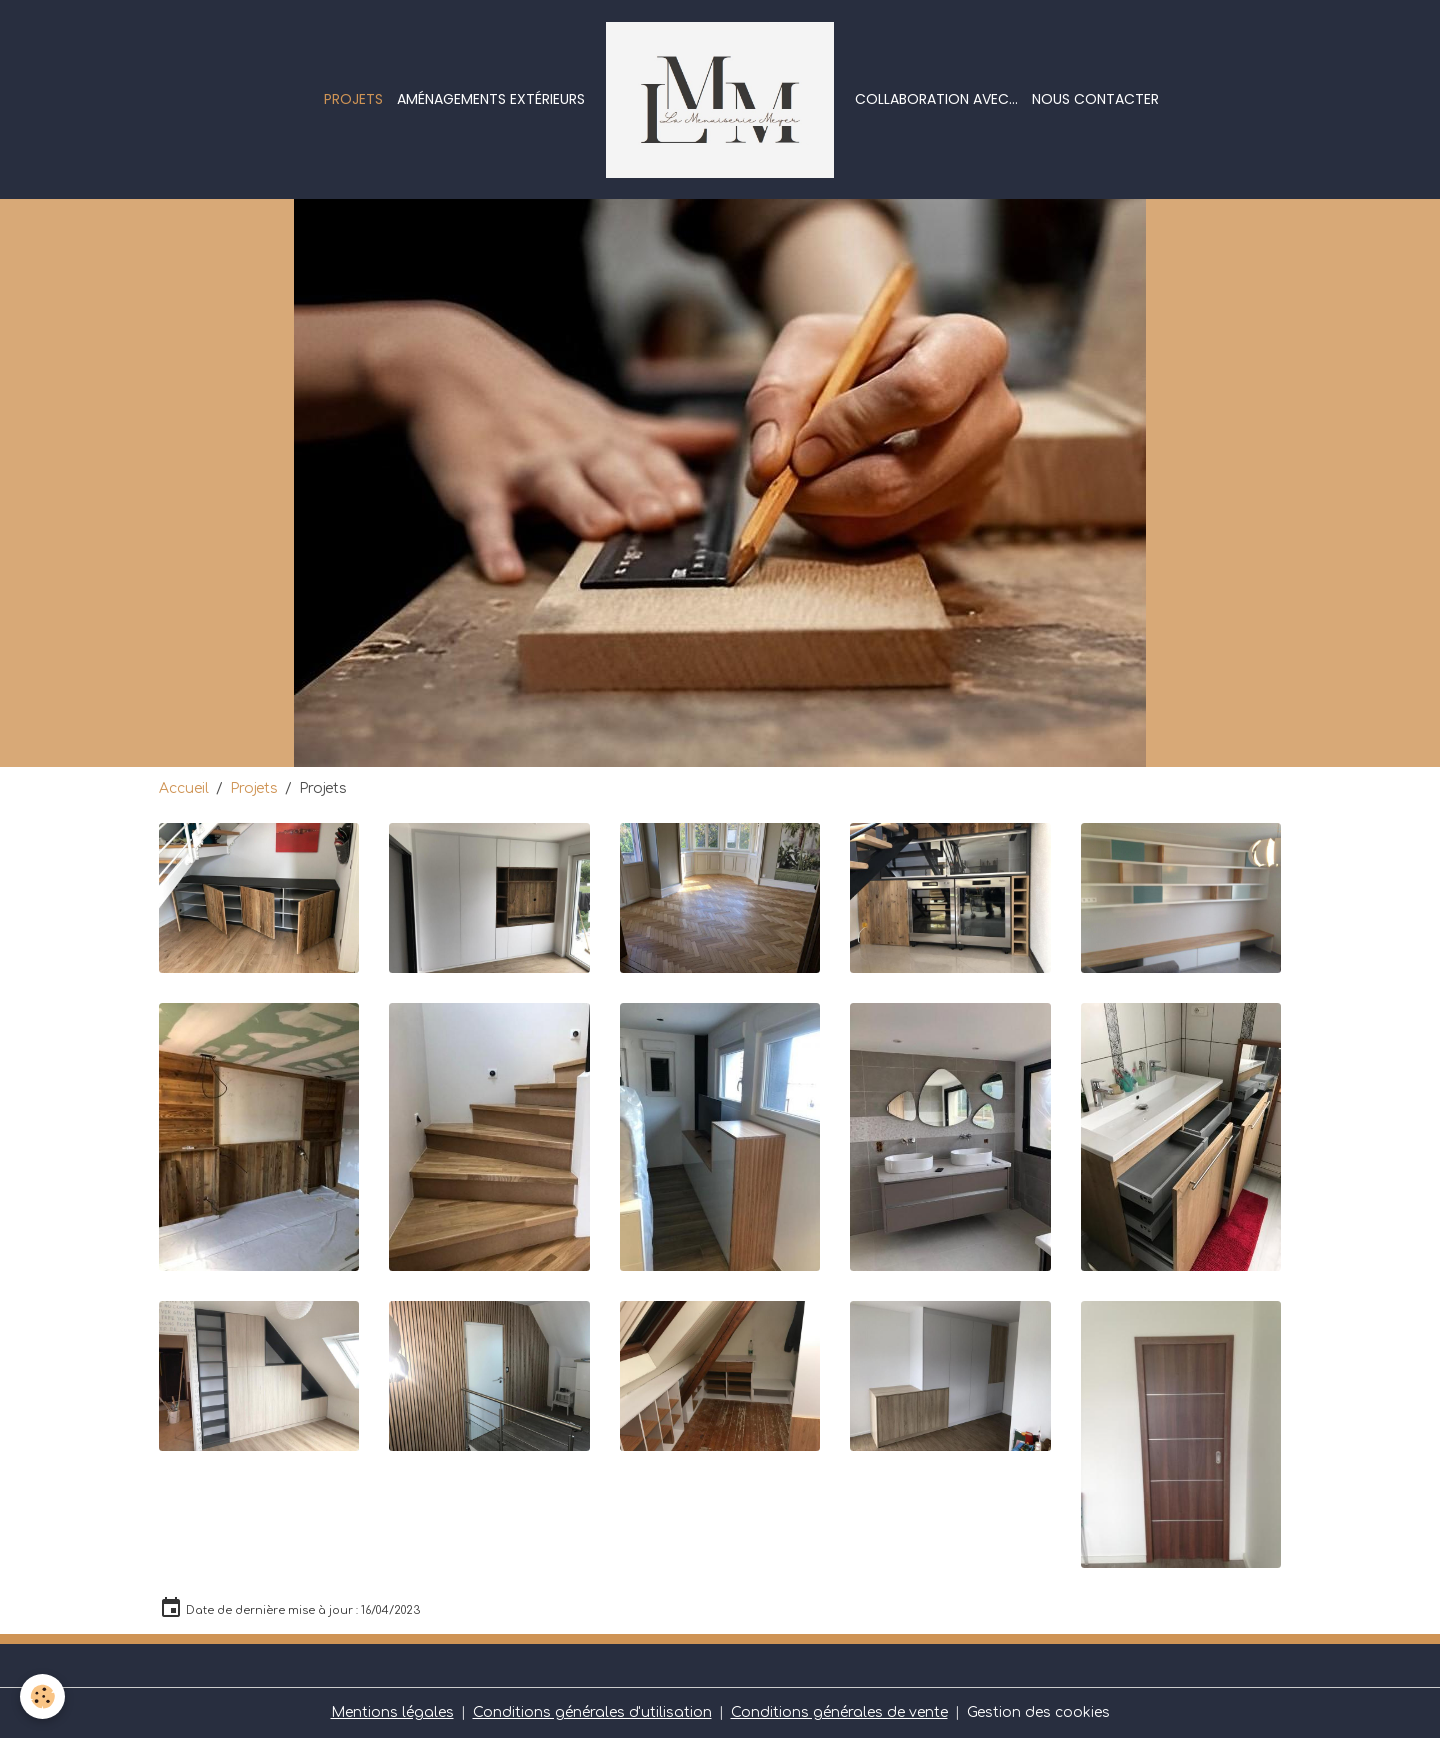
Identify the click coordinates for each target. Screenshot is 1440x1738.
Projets (353, 99)
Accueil (184, 788)
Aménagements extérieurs (491, 99)
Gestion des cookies (1038, 1712)
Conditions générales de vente (839, 1712)
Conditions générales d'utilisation (592, 1712)
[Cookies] (42, 1696)
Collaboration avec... (936, 99)
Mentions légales (392, 1712)
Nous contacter (1095, 99)
